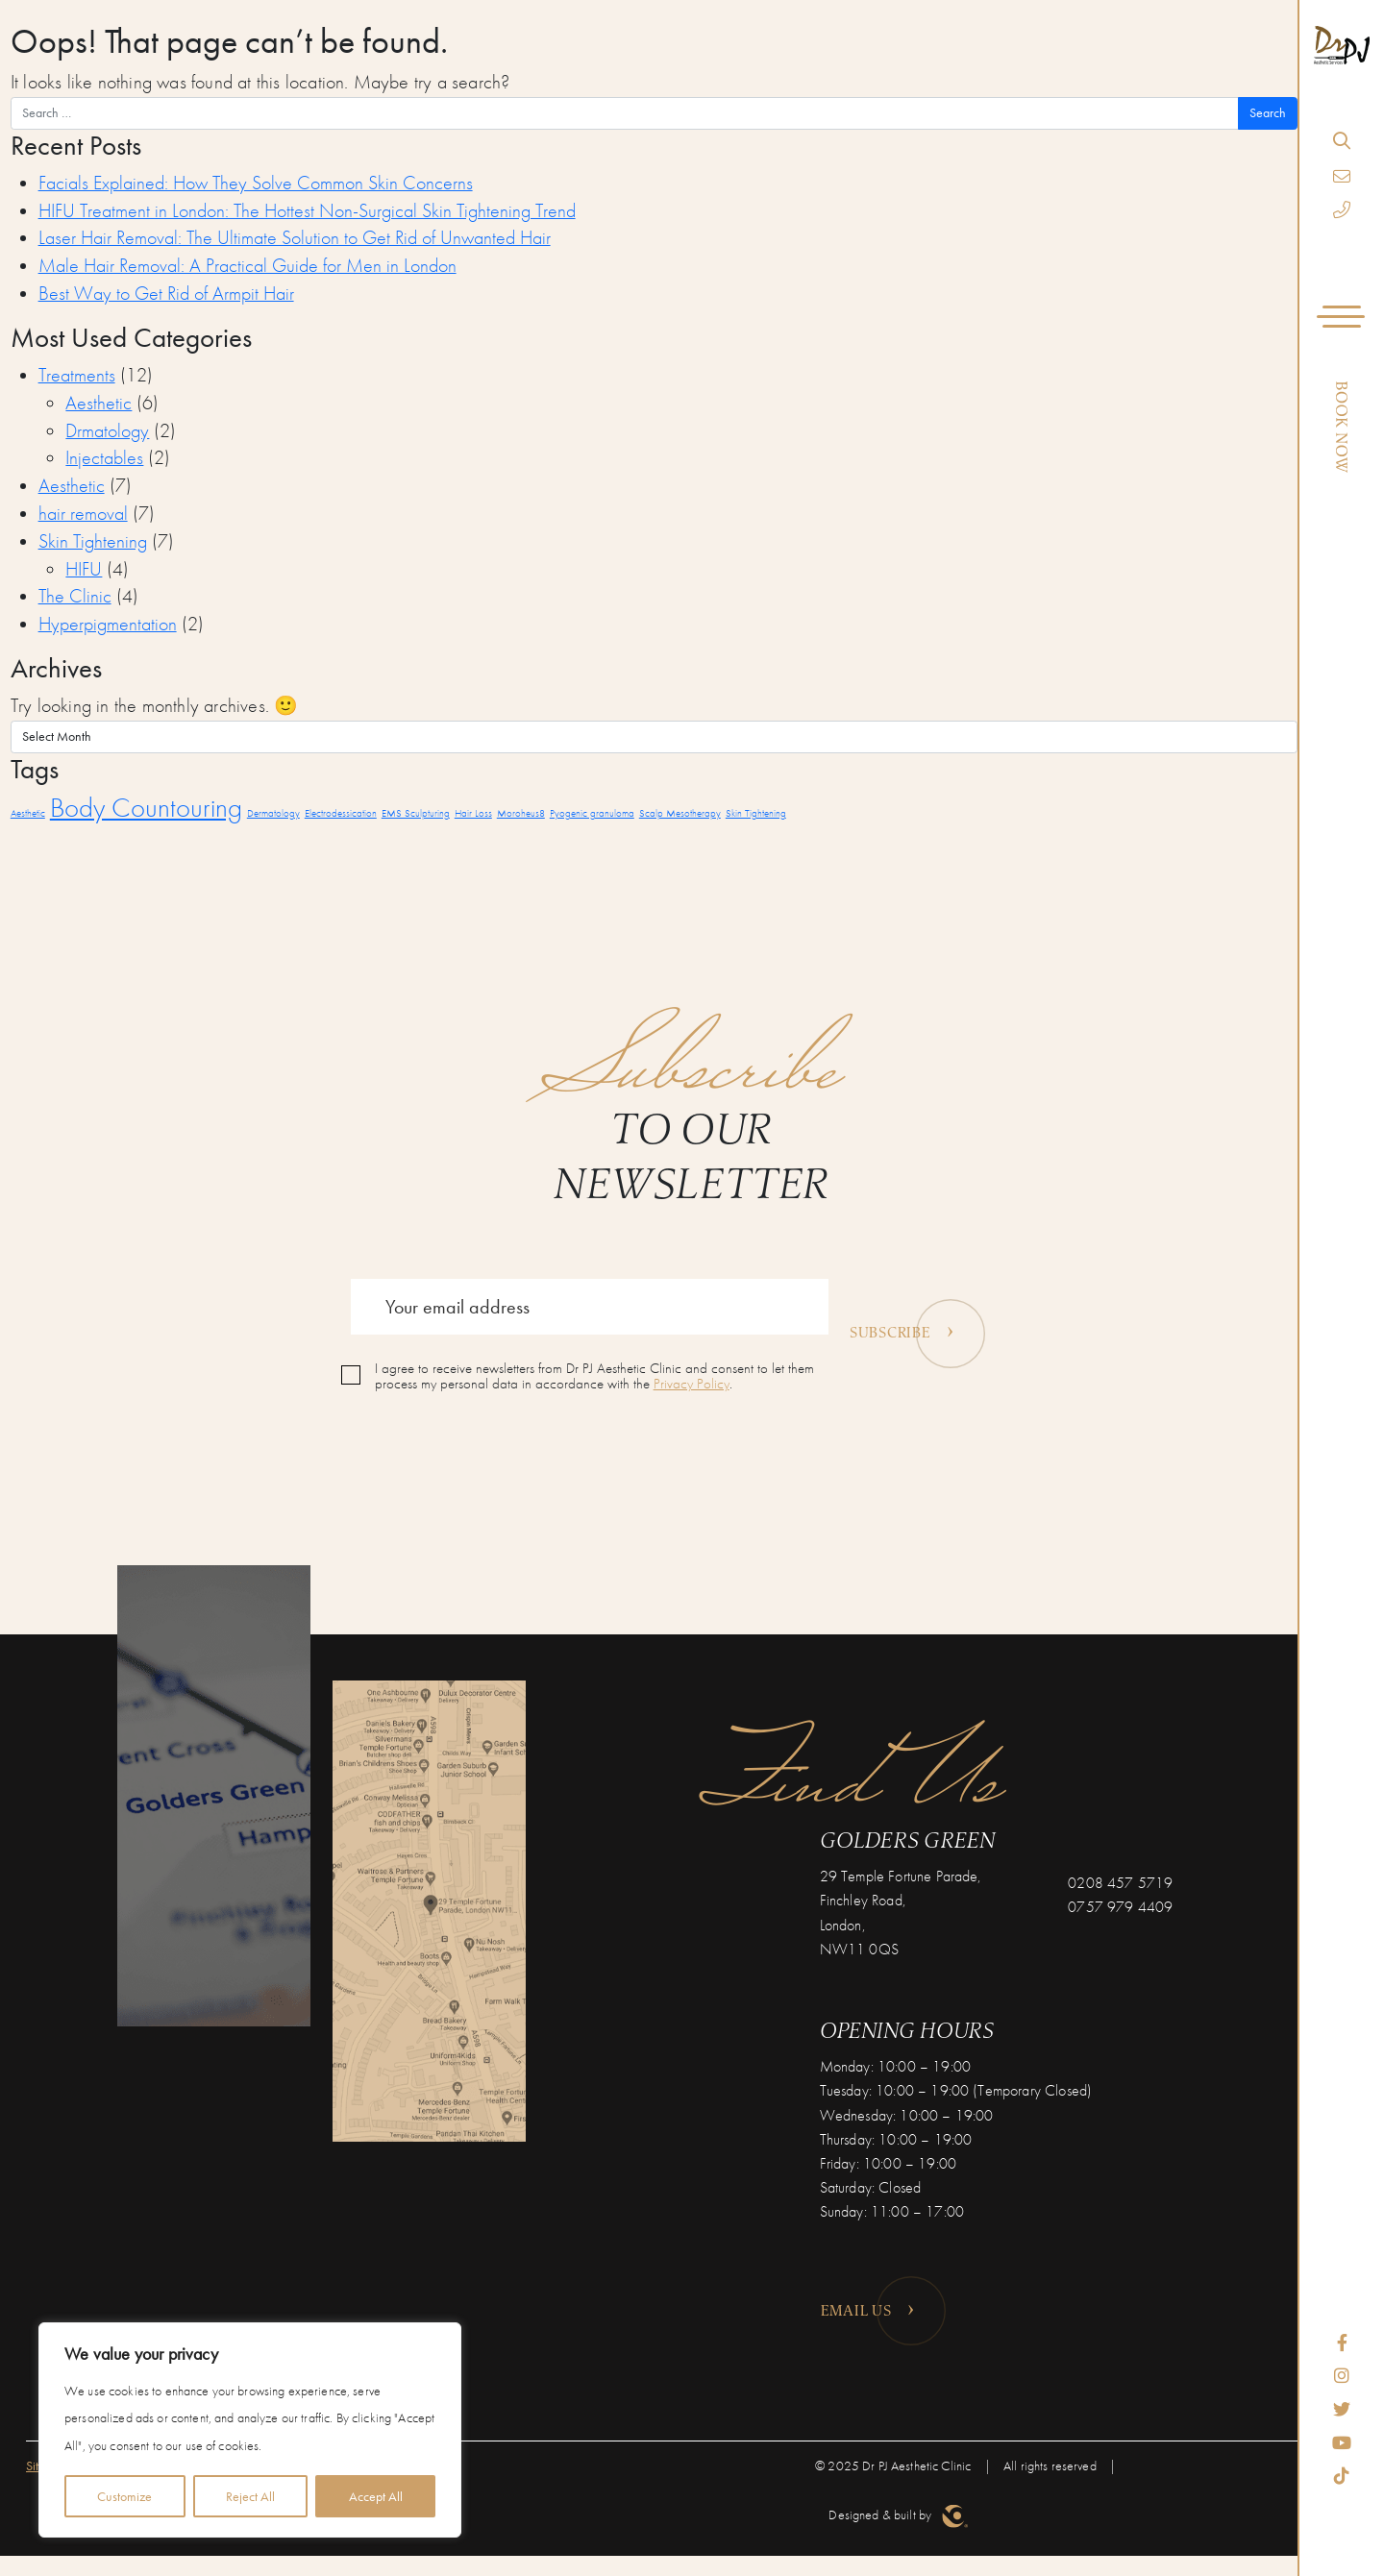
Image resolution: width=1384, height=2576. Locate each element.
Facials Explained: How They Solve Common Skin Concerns (255, 183)
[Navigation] (1341, 320)
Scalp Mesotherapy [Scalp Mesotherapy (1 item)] (680, 813)
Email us (868, 2307)
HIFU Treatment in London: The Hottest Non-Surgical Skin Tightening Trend (307, 211)
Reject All (250, 2496)
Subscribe (902, 1328)
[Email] (1341, 176)
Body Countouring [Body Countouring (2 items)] (146, 807)
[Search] (1341, 140)
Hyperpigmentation (107, 624)
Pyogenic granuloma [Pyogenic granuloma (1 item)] (592, 813)
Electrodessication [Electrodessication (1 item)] (341, 813)
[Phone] (1341, 210)
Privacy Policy (691, 1383)
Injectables (104, 458)
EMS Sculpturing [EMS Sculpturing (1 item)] (416, 813)
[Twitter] (1341, 2409)
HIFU (83, 569)
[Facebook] (1342, 2343)
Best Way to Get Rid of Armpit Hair (166, 294)
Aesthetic (98, 403)
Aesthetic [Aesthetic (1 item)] (28, 813)
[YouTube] (1341, 2443)
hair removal (83, 514)
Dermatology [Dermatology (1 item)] (273, 813)
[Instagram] (1341, 2376)
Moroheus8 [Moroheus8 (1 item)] (521, 813)
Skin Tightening (92, 541)
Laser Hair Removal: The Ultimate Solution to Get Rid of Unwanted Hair (294, 238)
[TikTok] (1341, 2476)
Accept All (376, 2496)
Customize (124, 2496)
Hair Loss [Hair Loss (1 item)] (473, 813)
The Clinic (74, 596)
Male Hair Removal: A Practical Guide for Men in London (247, 266)
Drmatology (107, 431)
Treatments (76, 375)
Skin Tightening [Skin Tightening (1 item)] (756, 813)
